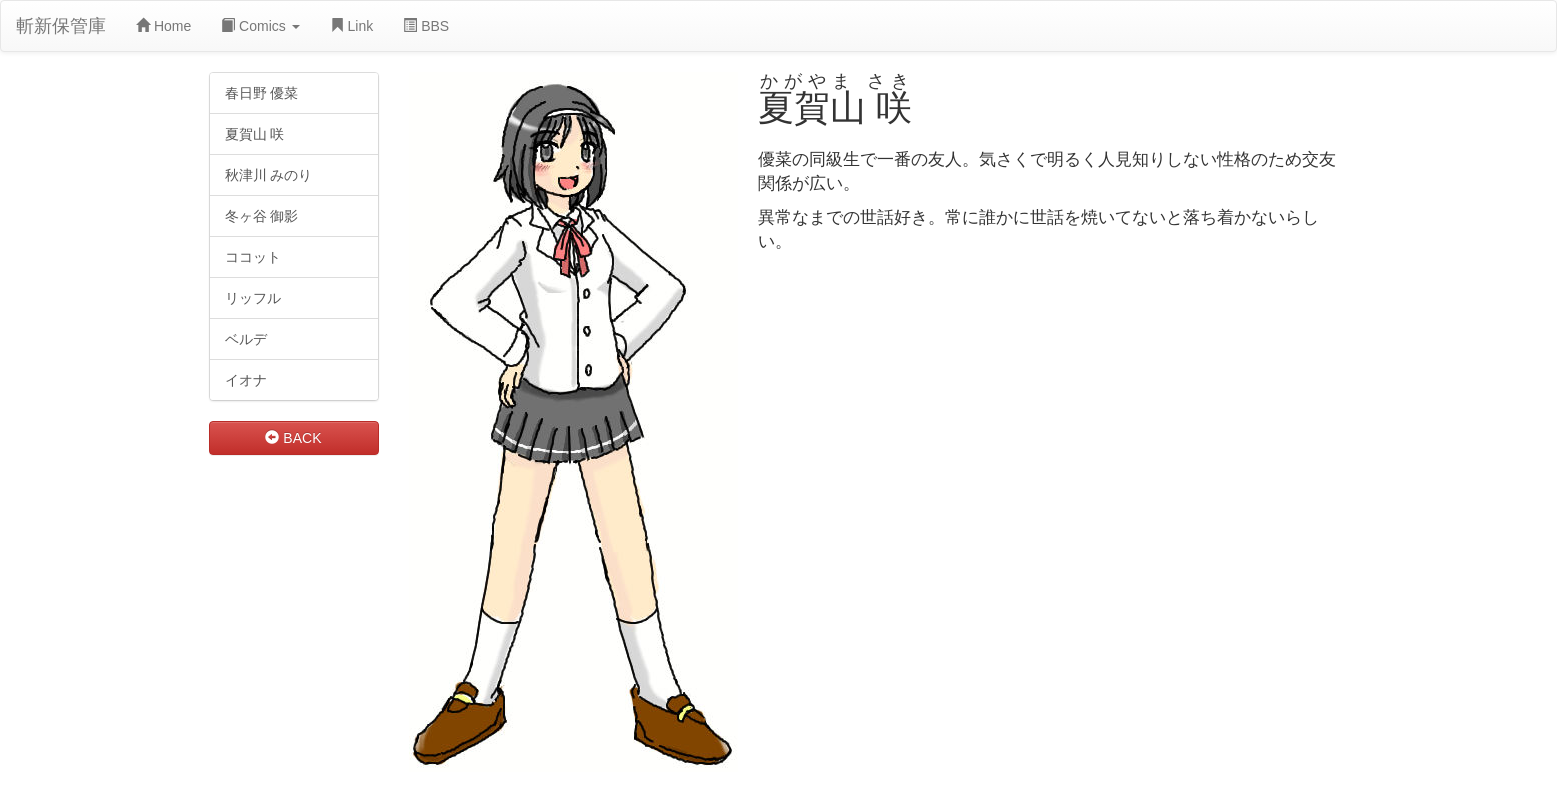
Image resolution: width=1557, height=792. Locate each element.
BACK (293, 438)
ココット (253, 257)
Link (352, 26)
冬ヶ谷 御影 (262, 216)
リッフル (253, 298)
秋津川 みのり (269, 175)
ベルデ (246, 339)
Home (163, 26)
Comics (260, 26)
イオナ (246, 380)
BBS (426, 26)
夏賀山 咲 (255, 134)
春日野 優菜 (262, 93)
